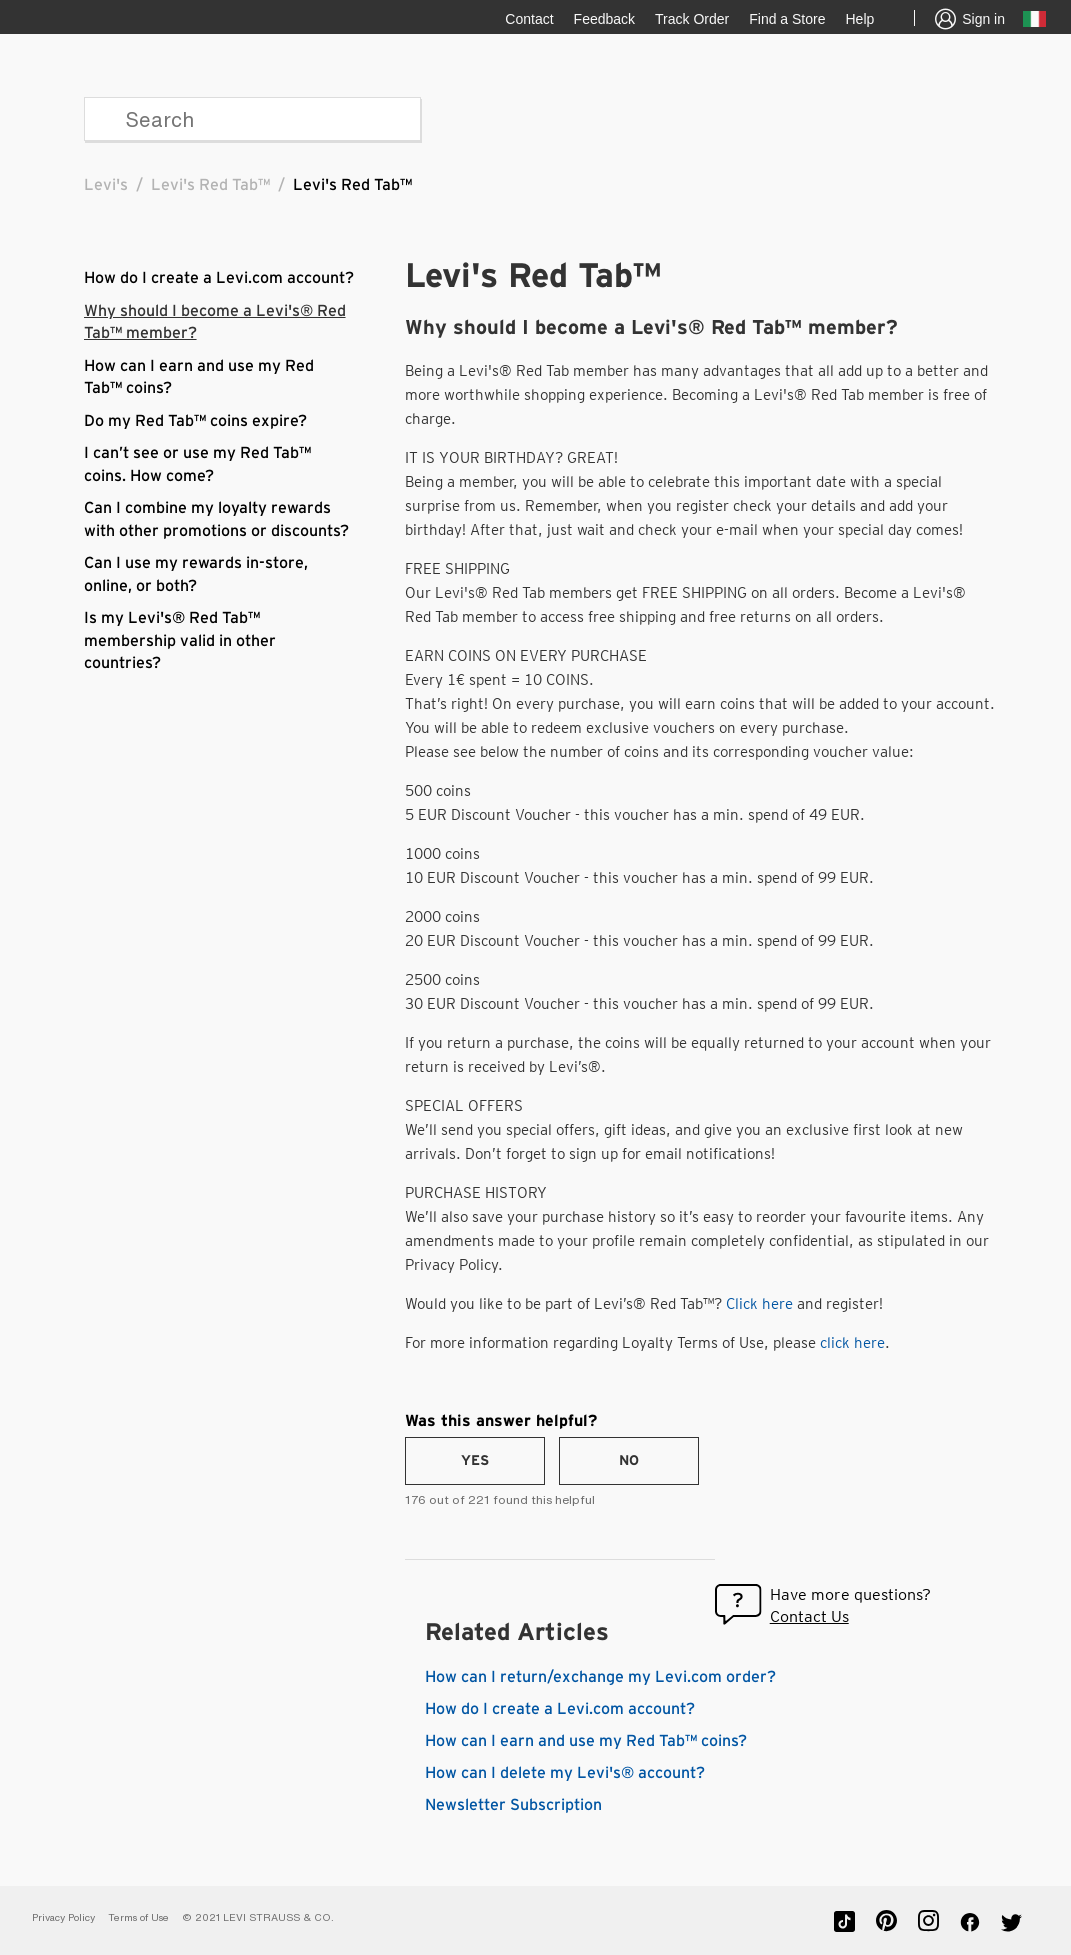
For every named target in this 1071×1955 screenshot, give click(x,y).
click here (852, 1343)
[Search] (252, 119)
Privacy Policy (63, 1917)
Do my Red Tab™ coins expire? (195, 421)
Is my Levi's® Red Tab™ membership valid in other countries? (180, 640)
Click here (759, 1304)
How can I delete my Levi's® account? (565, 1773)
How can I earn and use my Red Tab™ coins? (586, 1741)
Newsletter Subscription (513, 1805)
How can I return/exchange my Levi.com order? (600, 1677)
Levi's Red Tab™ (210, 185)
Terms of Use (138, 1917)
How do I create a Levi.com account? (219, 278)
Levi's (106, 185)
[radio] (475, 1461)
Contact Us (809, 1616)
